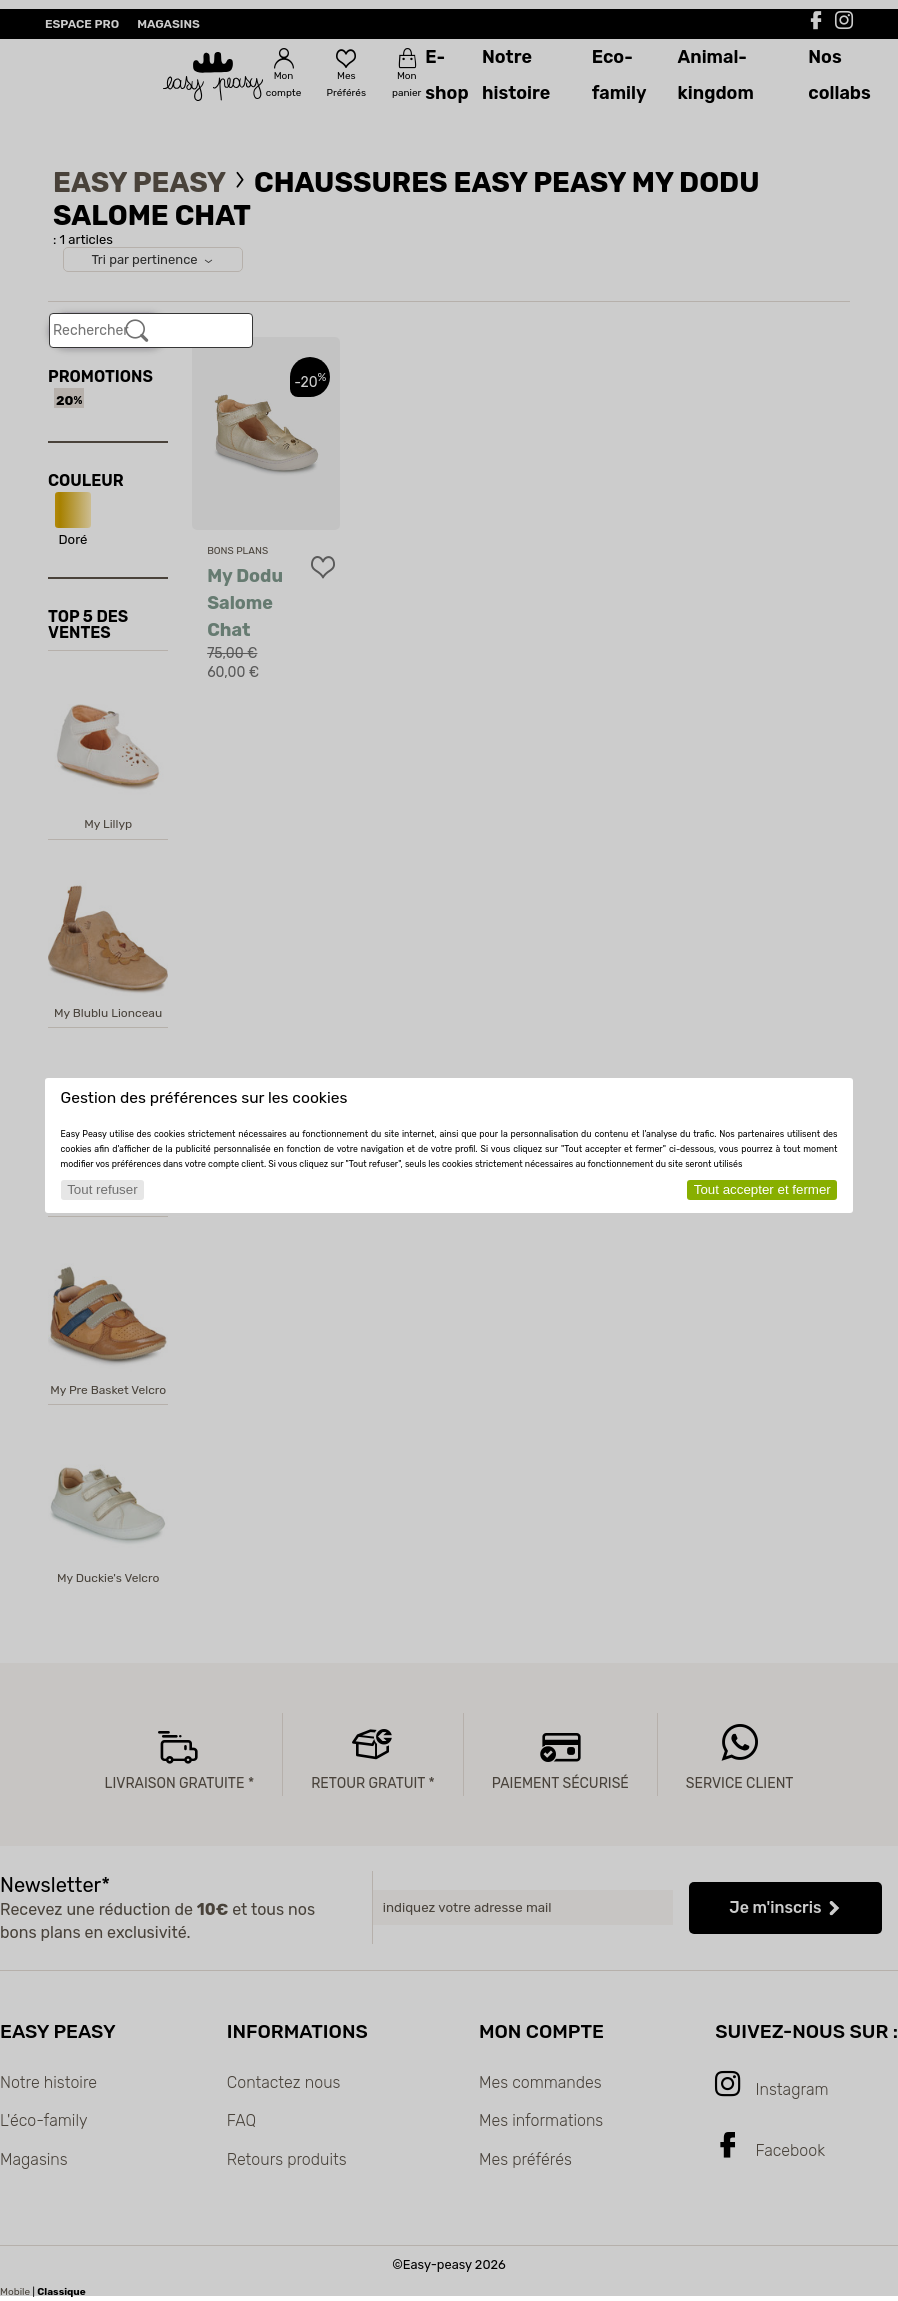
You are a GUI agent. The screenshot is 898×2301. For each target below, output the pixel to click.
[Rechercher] (137, 331)
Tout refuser (102, 1189)
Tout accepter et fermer (762, 1189)
